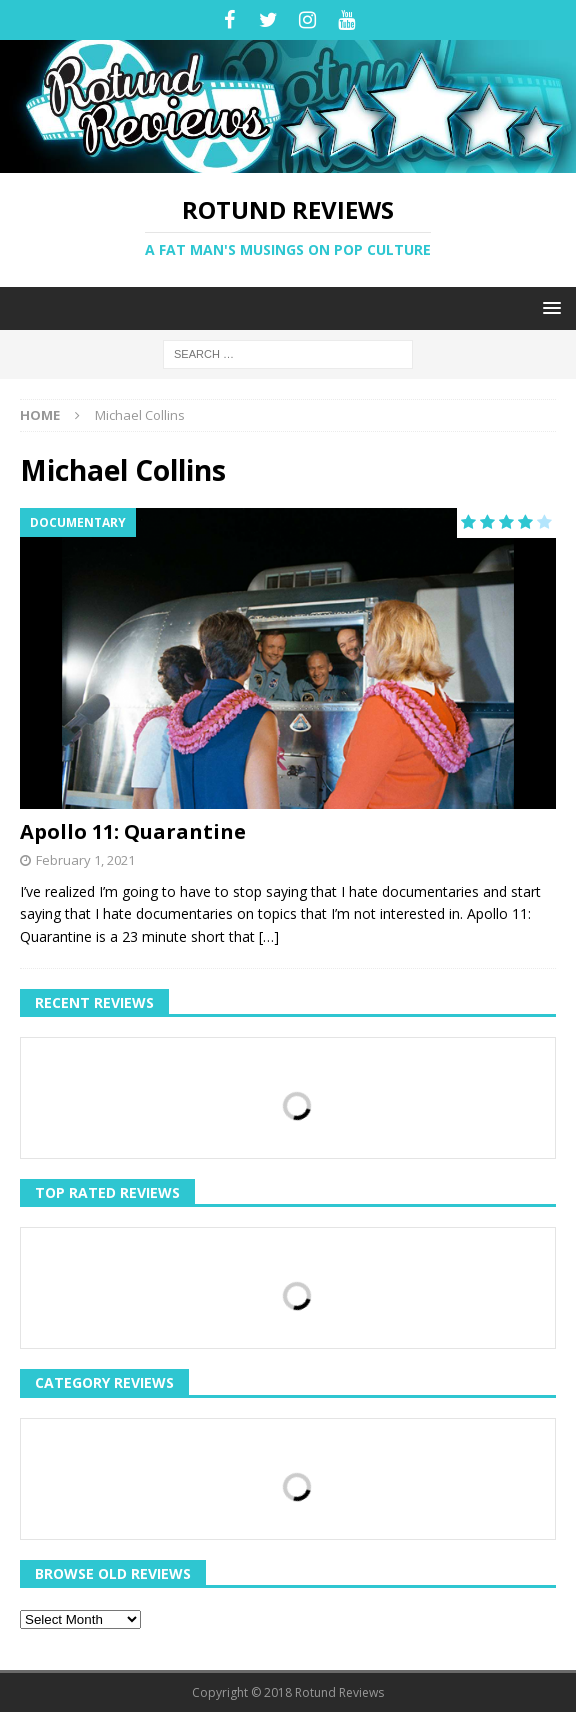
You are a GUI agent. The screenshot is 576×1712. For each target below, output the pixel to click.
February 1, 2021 (85, 860)
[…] (269, 936)
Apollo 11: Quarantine (133, 831)
